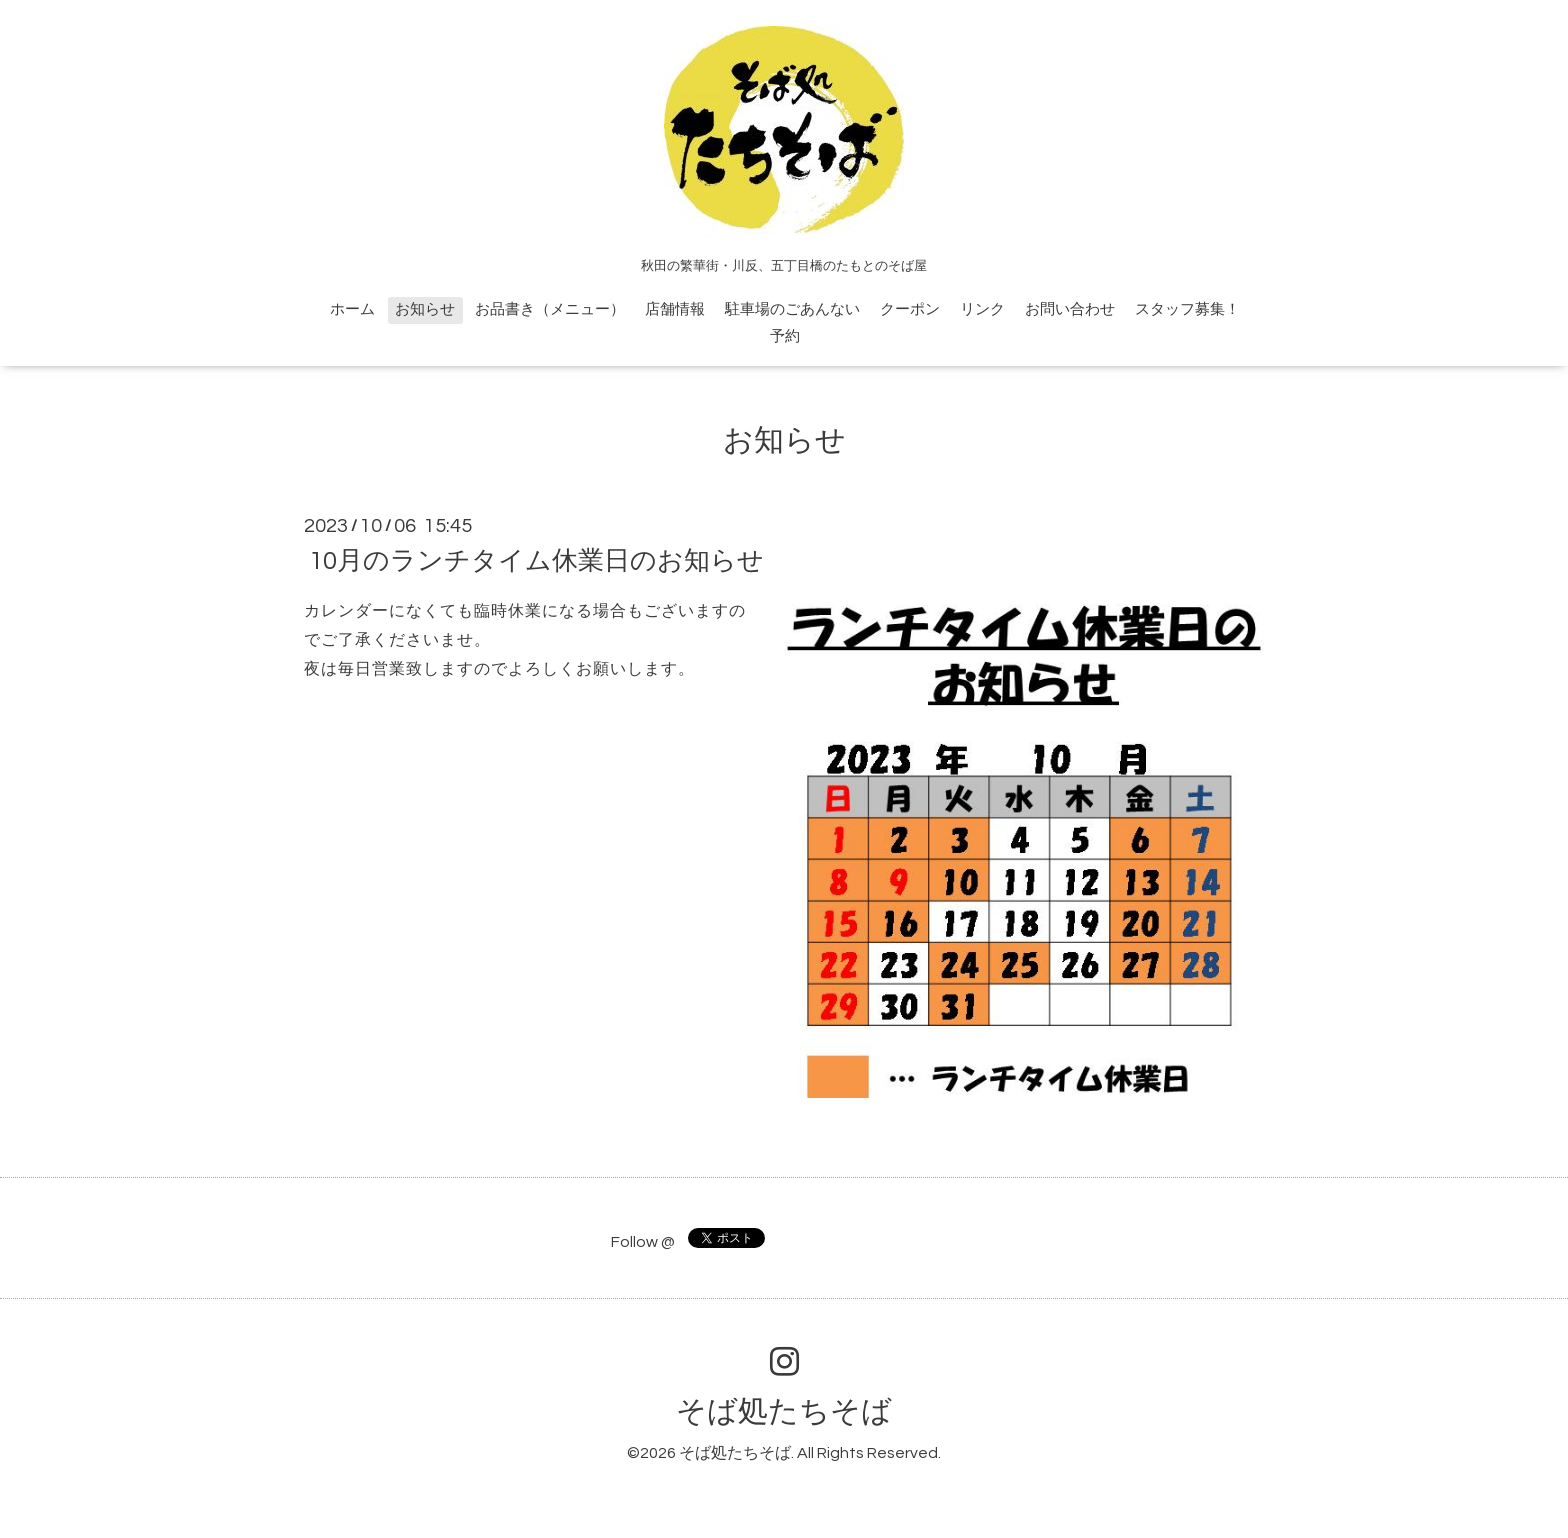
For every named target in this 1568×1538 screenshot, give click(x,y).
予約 (785, 336)
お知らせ (425, 309)
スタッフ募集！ (1187, 309)
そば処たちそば (784, 1411)
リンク (982, 309)
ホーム (352, 309)
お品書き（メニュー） (550, 309)
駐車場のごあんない (792, 309)
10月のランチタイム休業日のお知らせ (536, 561)
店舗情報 (675, 309)
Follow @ (643, 1242)
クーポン (910, 309)
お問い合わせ (1070, 309)
